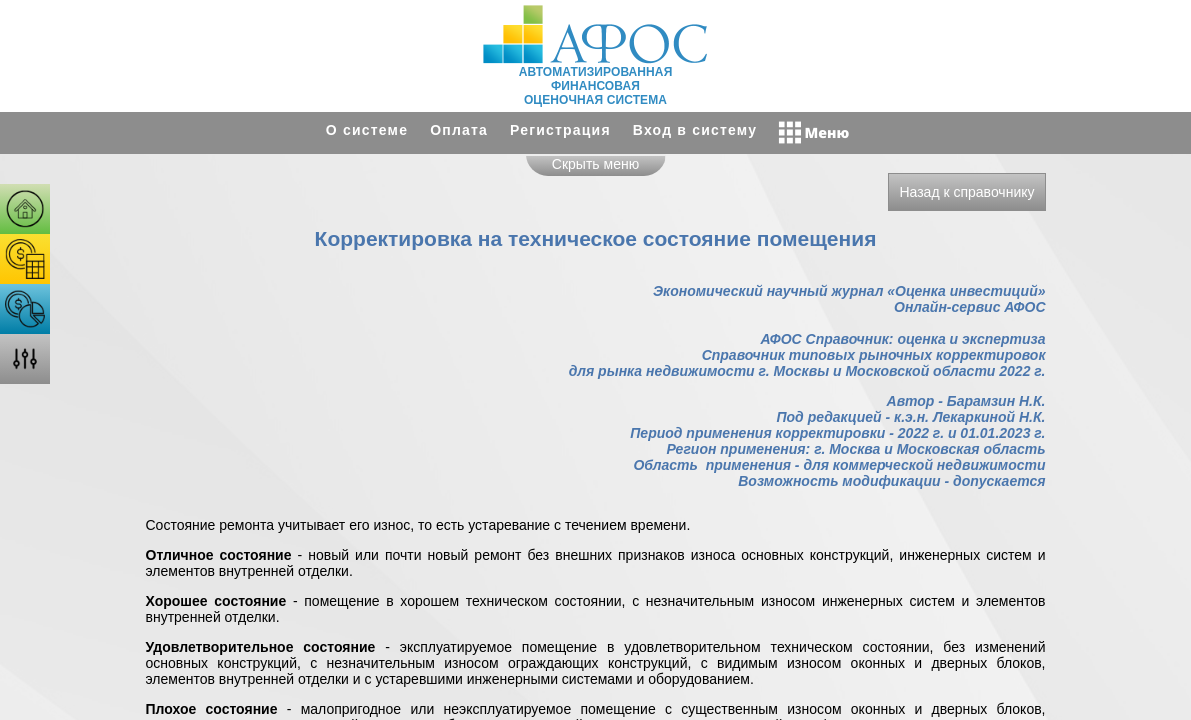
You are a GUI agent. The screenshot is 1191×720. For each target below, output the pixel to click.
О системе (367, 130)
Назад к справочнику (966, 192)
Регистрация (560, 130)
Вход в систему (695, 130)
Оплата (459, 130)
